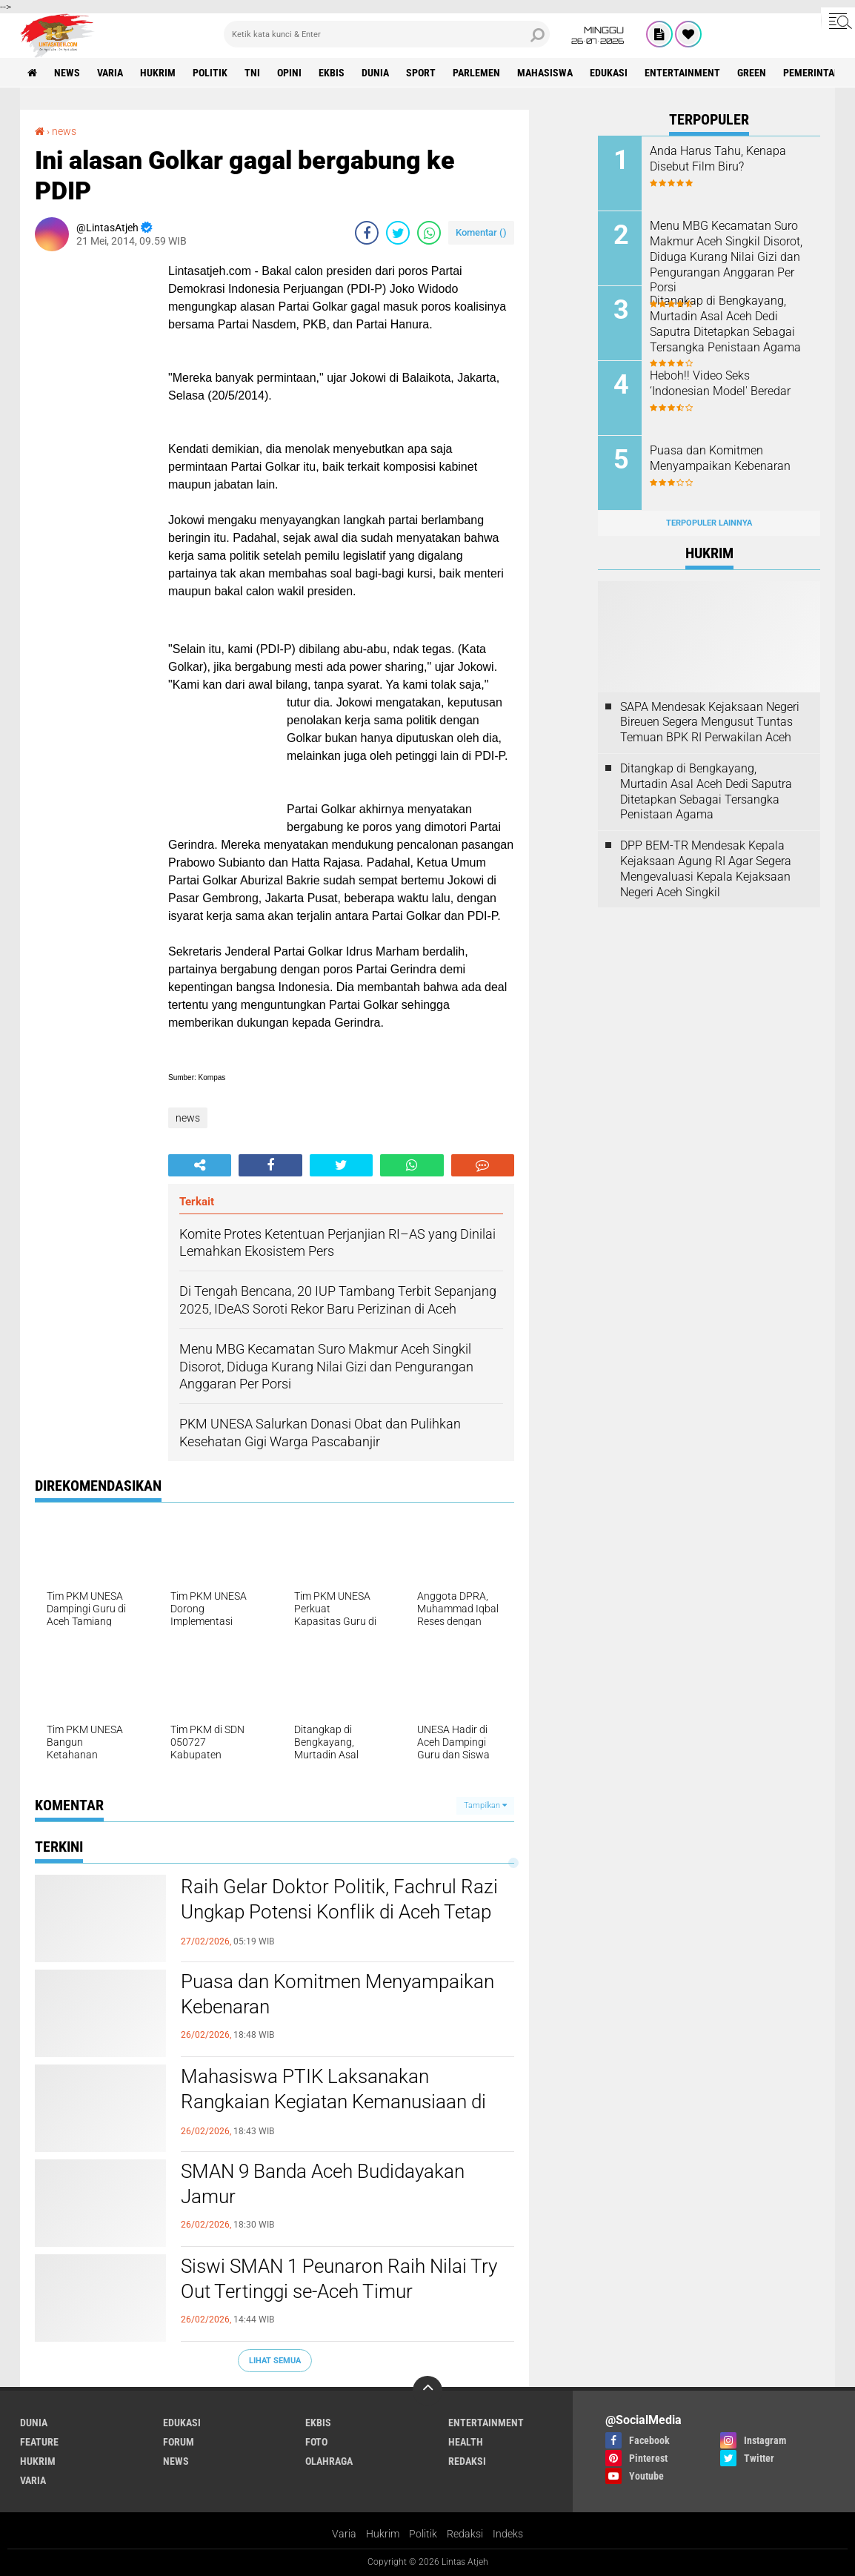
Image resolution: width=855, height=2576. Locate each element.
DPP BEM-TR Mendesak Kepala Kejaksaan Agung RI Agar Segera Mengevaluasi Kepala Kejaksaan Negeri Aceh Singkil (705, 868)
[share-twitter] (398, 233)
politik (210, 73)
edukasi (609, 73)
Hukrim (382, 2534)
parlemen (476, 73)
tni (252, 73)
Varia (344, 2534)
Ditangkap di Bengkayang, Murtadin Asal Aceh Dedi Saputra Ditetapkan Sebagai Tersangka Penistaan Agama (725, 324)
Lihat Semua (275, 2360)
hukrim (158, 73)
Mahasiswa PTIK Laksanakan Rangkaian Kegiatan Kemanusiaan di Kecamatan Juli (333, 2101)
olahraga (329, 2461)
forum (178, 2442)
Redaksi (465, 2534)
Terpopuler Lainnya (709, 523)
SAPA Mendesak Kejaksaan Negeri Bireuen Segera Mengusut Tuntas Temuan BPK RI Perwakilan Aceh (709, 722)
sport (421, 73)
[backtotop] (427, 2391)
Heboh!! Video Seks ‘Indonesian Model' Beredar (720, 383)
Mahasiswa (545, 73)
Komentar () (481, 232)
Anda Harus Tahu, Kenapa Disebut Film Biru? (718, 158)
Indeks (508, 2534)
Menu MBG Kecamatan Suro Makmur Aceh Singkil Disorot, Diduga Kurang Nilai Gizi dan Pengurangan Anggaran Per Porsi (726, 256)
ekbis (332, 73)
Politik (423, 2534)
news (67, 73)
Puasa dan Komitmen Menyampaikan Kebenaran (337, 1994)
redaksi (467, 2461)
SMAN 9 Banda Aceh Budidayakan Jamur (323, 2184)
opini (289, 73)
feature (39, 2442)
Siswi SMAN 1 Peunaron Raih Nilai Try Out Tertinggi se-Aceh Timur (339, 2278)
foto (316, 2442)
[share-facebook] (367, 233)
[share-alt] (199, 1165)
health (465, 2442)
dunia (375, 73)
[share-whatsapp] (429, 233)
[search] (387, 34)
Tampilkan (485, 1805)
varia (110, 73)
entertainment (682, 73)
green (751, 73)
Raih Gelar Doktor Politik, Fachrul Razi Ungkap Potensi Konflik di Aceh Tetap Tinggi (339, 1911)
